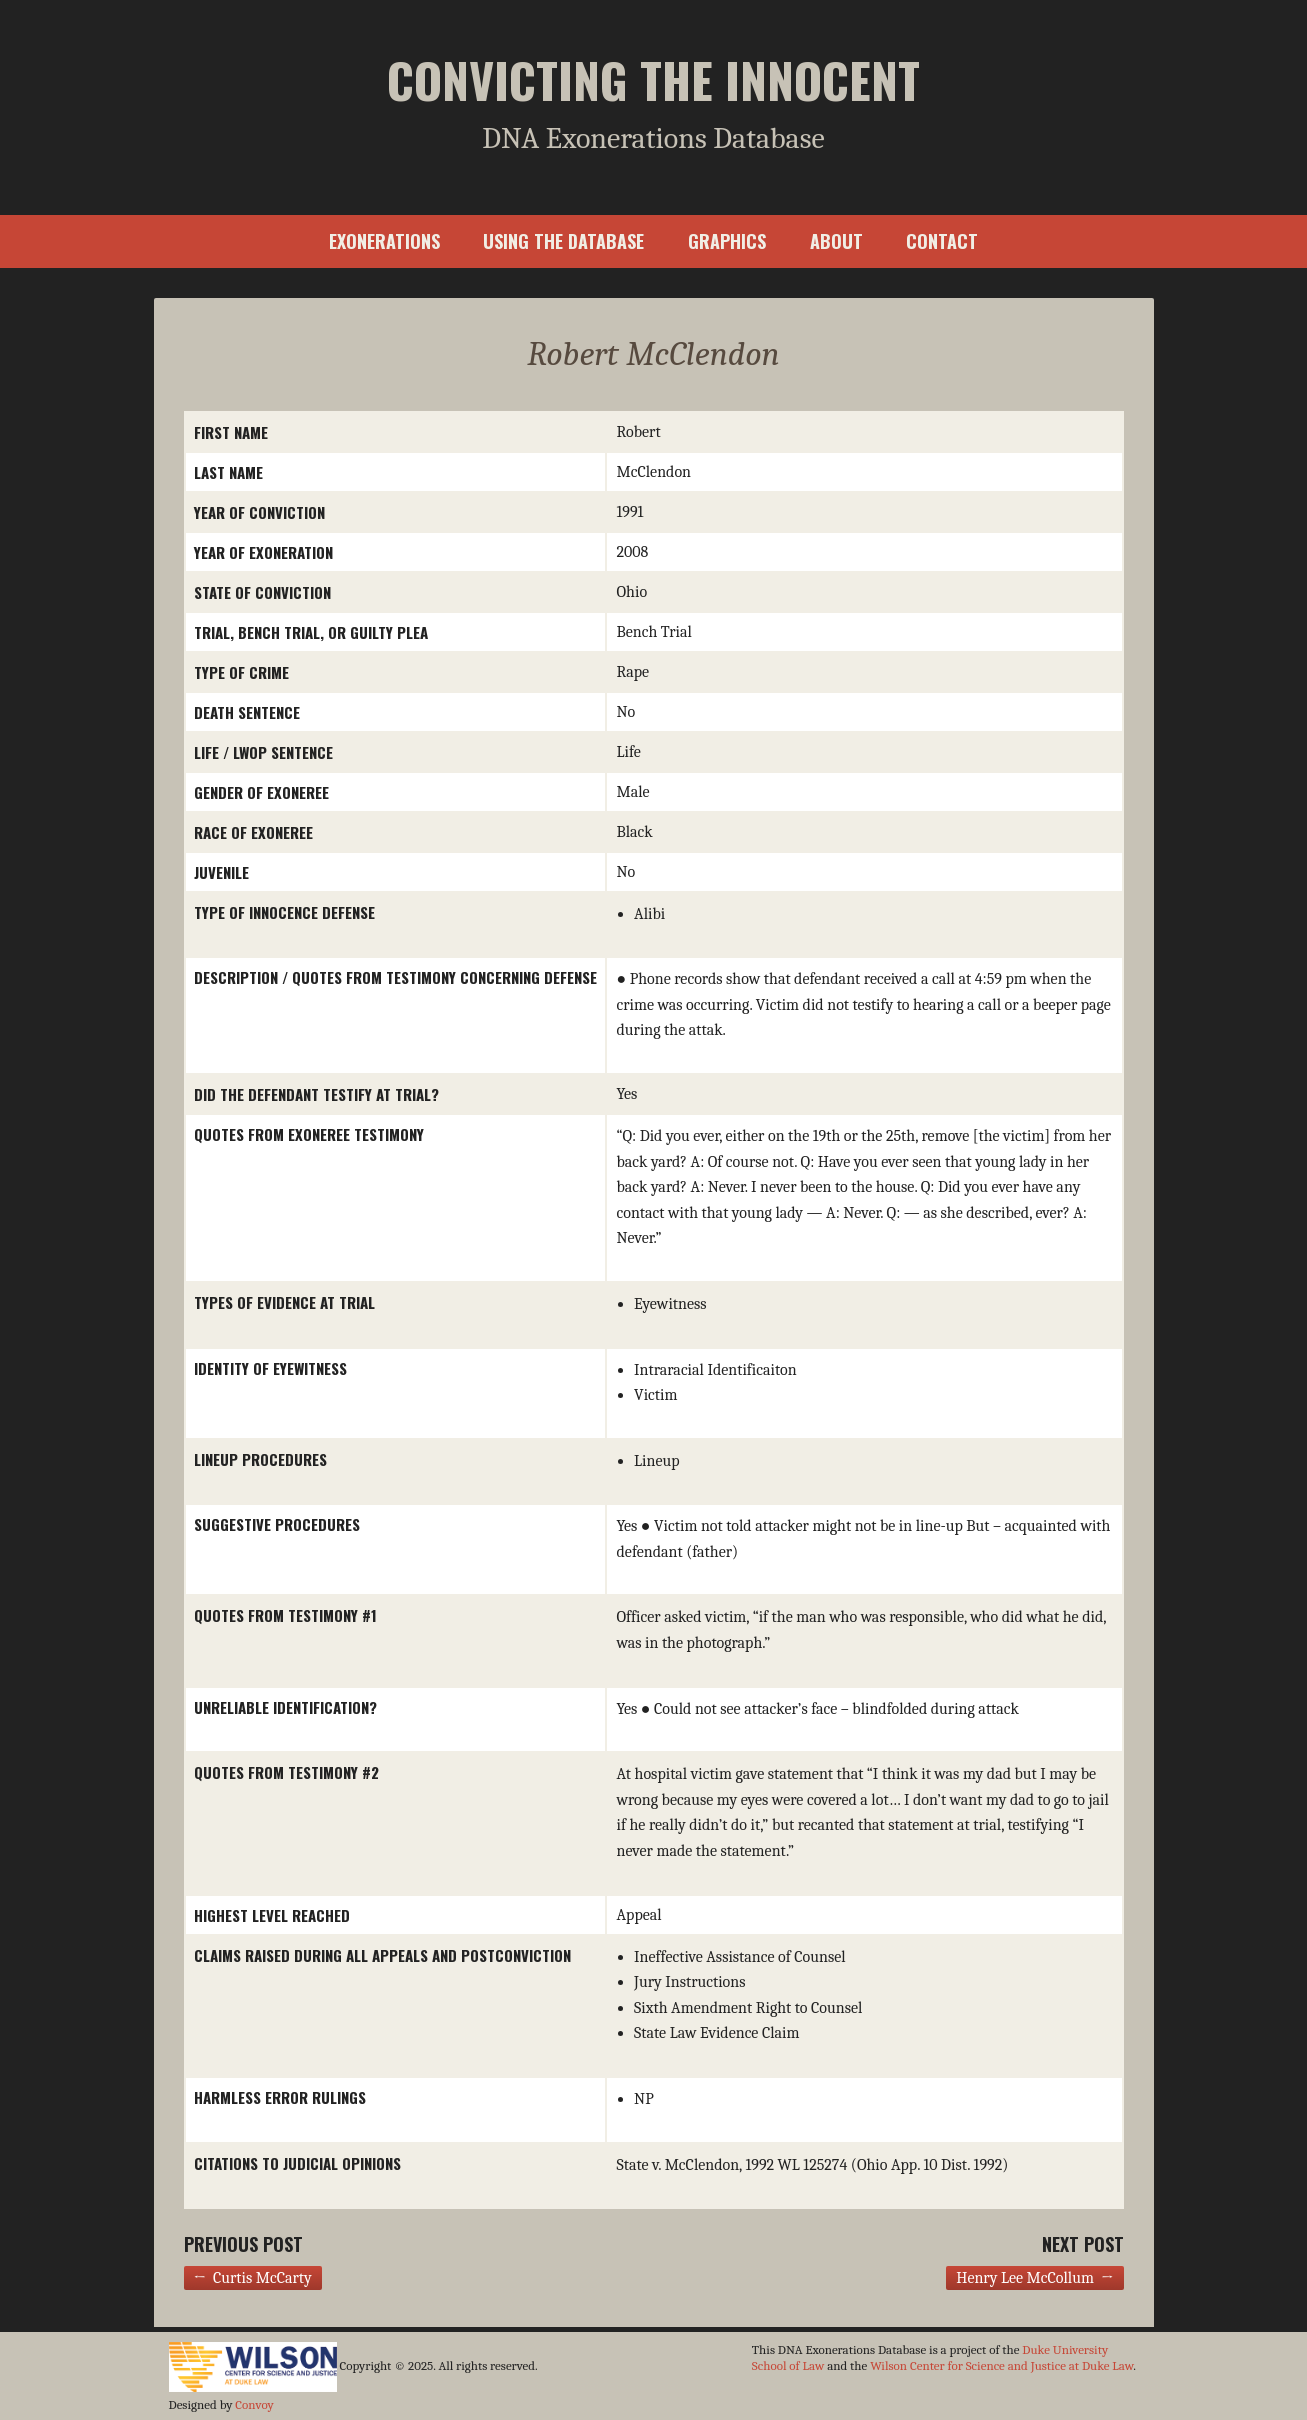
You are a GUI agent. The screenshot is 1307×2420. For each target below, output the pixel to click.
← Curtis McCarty (253, 2278)
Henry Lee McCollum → (1034, 2278)
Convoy (254, 2404)
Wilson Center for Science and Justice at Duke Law (1001, 2365)
